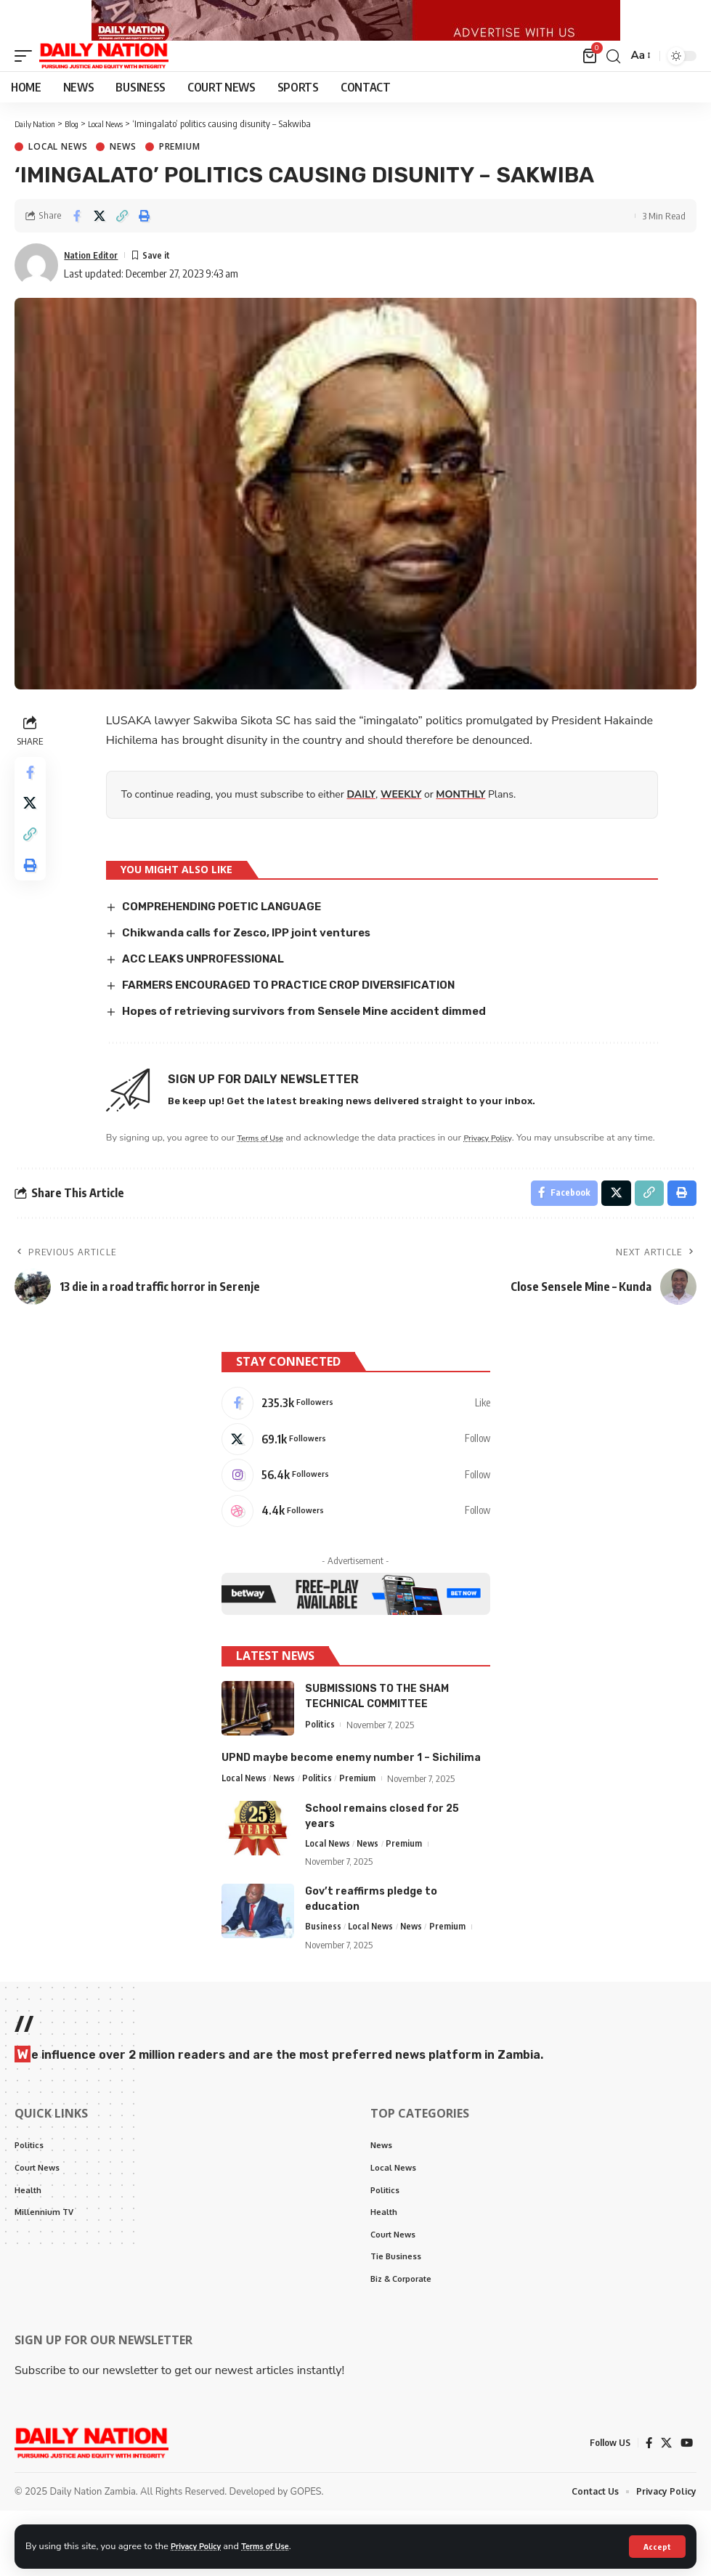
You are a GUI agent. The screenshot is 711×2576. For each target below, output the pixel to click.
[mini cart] (588, 82)
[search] (611, 82)
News (123, 173)
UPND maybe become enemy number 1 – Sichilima (351, 1813)
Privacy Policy (200, 2545)
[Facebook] (356, 1449)
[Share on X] (99, 242)
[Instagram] (356, 1526)
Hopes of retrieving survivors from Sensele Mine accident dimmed (319, 1036)
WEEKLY (403, 821)
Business (323, 1984)
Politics (320, 1780)
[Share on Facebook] (77, 242)
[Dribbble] (356, 1564)
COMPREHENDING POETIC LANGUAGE (231, 933)
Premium (179, 173)
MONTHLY (462, 821)
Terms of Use (279, 2545)
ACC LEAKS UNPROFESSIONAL (211, 985)
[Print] (144, 242)
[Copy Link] (122, 242)
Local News (57, 173)
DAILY (363, 821)
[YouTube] (686, 2508)
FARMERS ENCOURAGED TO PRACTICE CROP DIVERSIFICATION (303, 1010)
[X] (356, 1487)
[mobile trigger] (27, 83)
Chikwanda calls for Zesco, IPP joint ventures (258, 958)
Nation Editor (95, 281)
